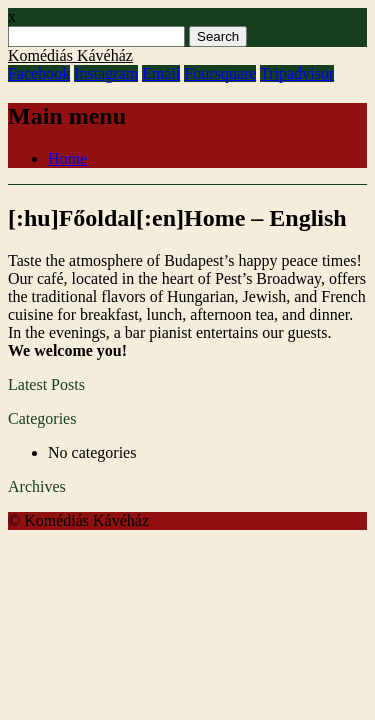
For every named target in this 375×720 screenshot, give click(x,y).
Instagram (106, 73)
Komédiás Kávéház (70, 55)
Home (67, 158)
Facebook (39, 73)
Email (161, 73)
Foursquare (220, 73)
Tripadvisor (297, 73)
